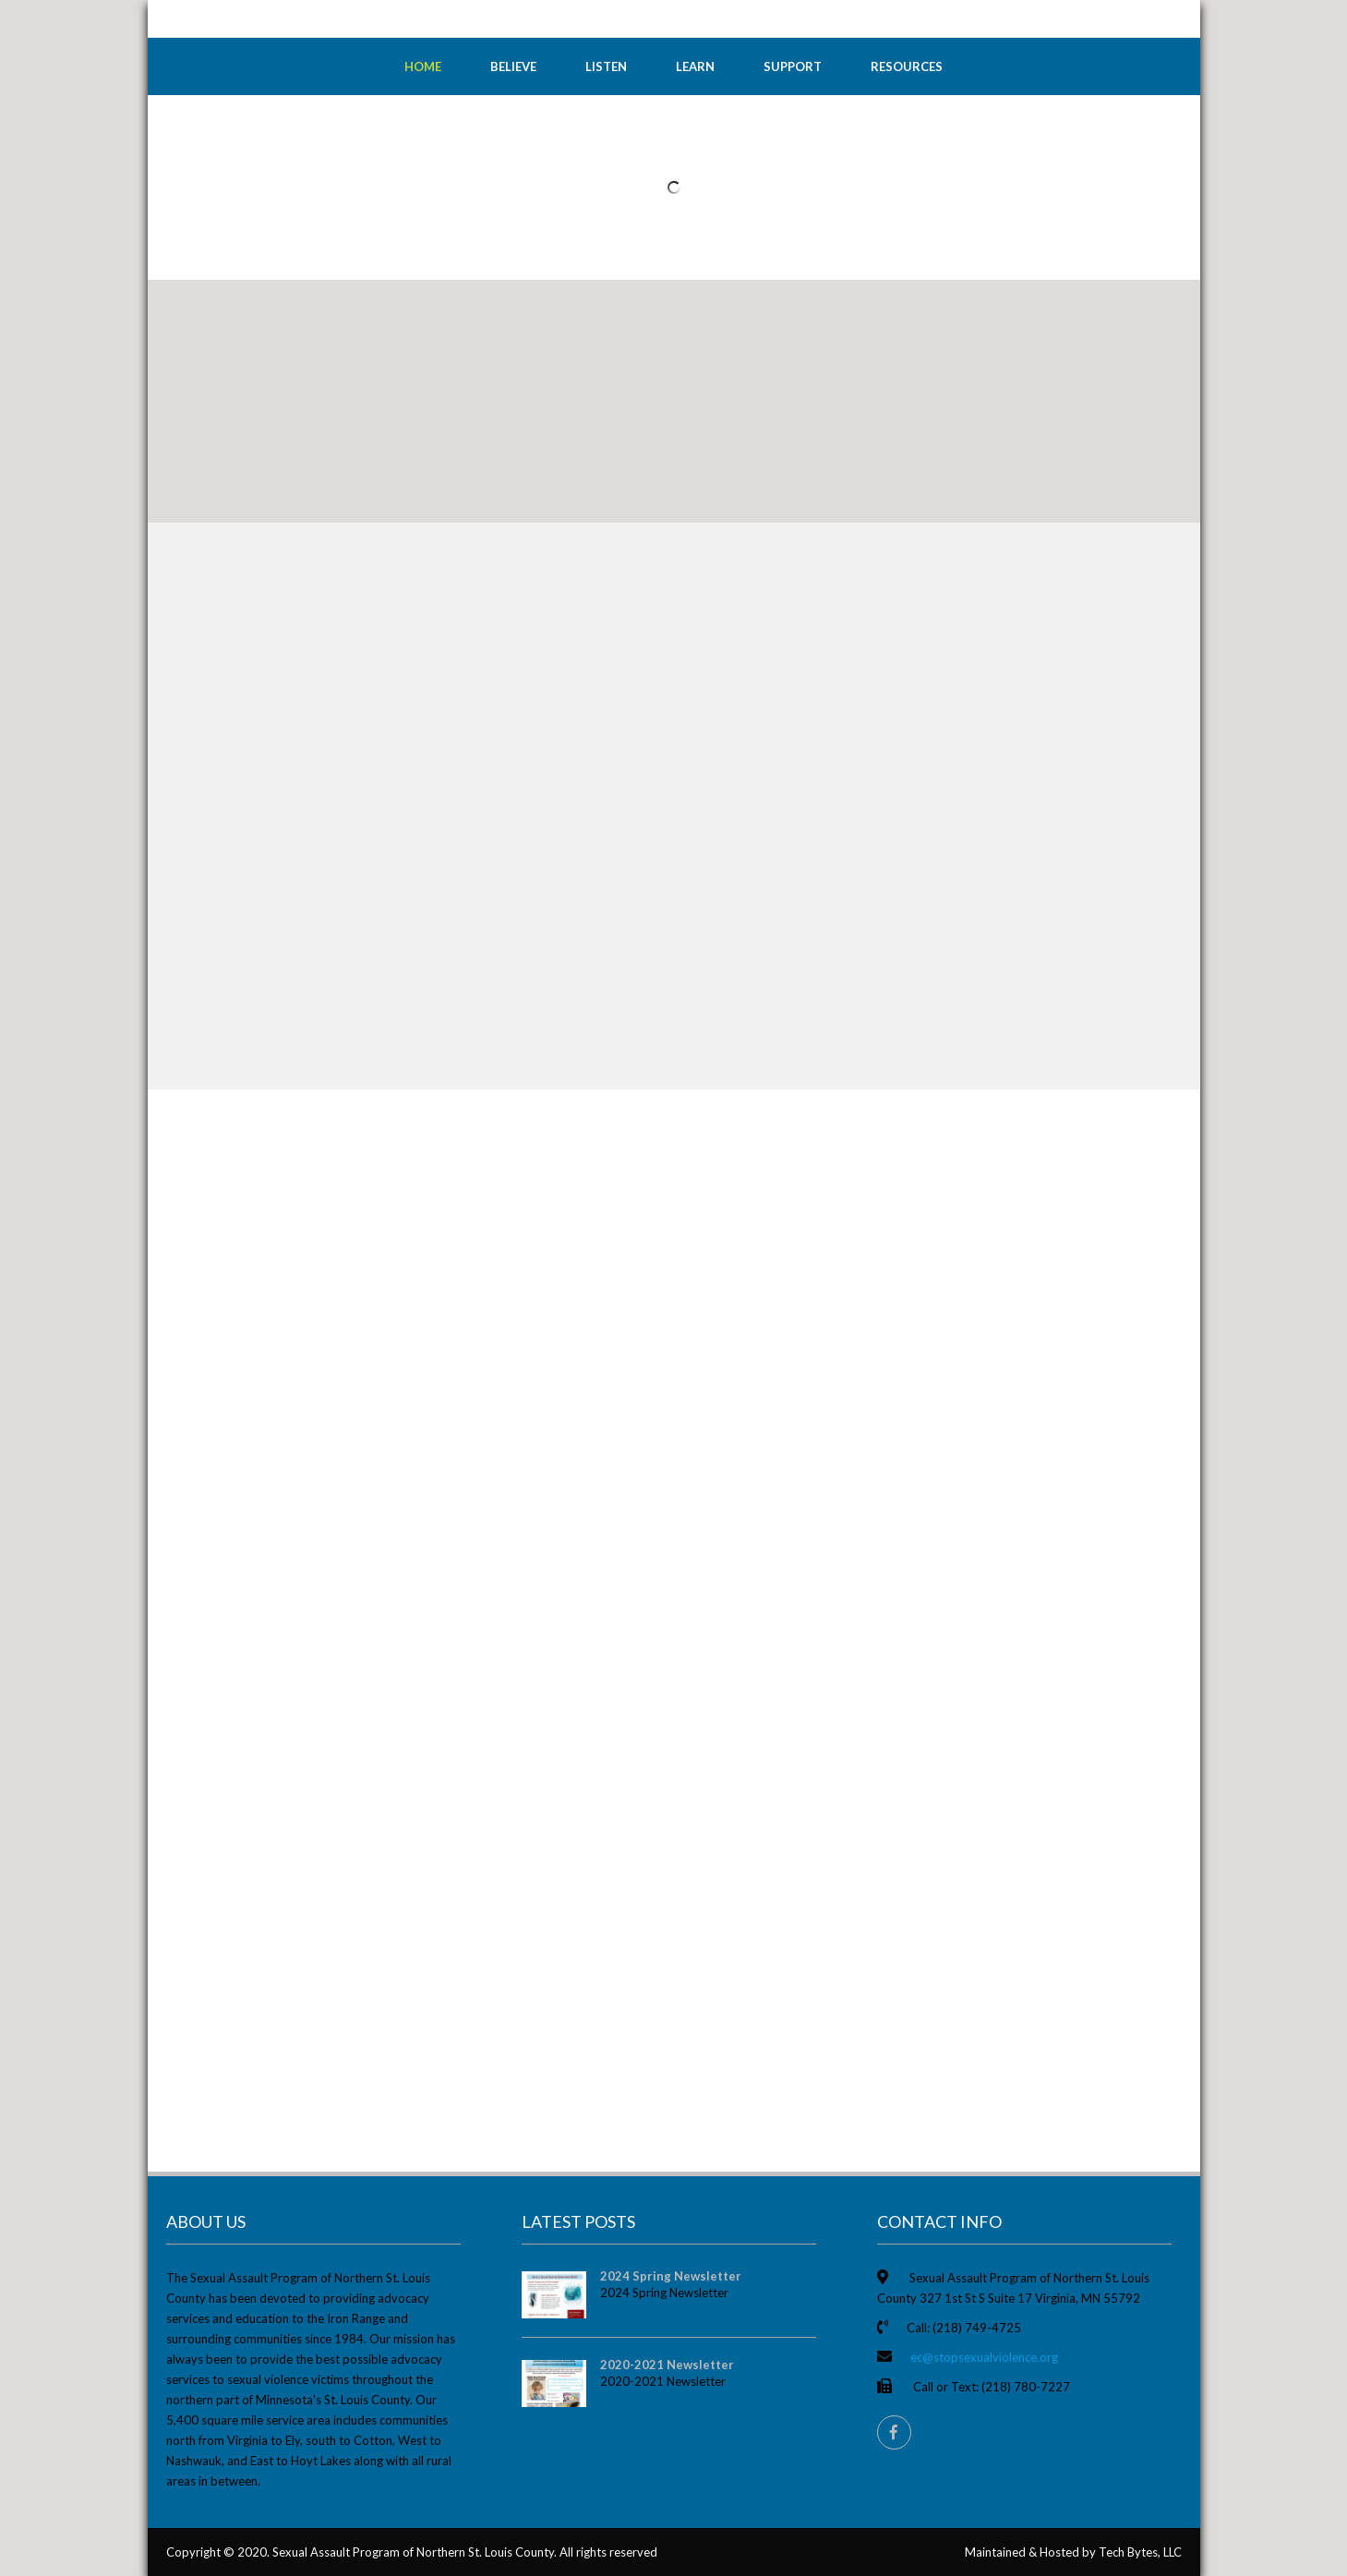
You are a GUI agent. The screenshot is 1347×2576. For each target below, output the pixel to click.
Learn (695, 66)
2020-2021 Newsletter (667, 2364)
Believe (513, 66)
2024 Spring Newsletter (670, 2276)
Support (793, 66)
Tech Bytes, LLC (1140, 2552)
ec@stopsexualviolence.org (984, 2357)
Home (422, 66)
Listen (606, 66)
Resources (907, 66)
